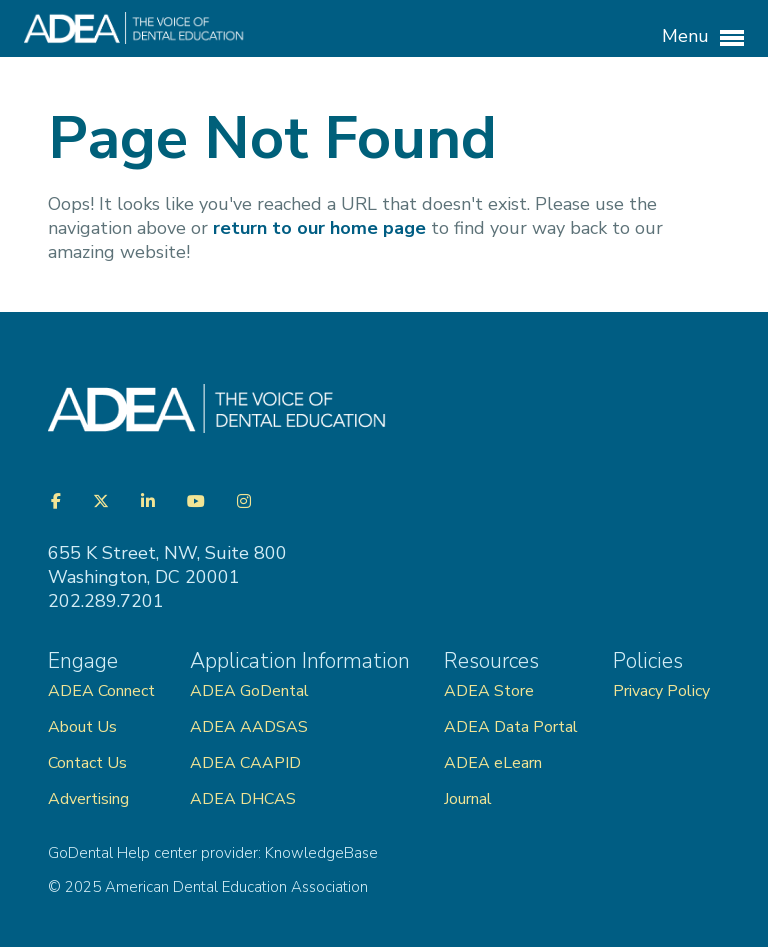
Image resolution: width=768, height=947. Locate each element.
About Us (82, 727)
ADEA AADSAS (249, 727)
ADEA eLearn (493, 763)
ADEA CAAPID (245, 763)
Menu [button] (703, 37)
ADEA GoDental (249, 691)
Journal (468, 799)
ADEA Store (489, 691)
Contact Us (87, 763)
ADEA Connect (101, 691)
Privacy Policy (661, 691)
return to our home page (319, 228)
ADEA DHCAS (243, 799)
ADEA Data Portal (511, 727)
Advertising (90, 799)
